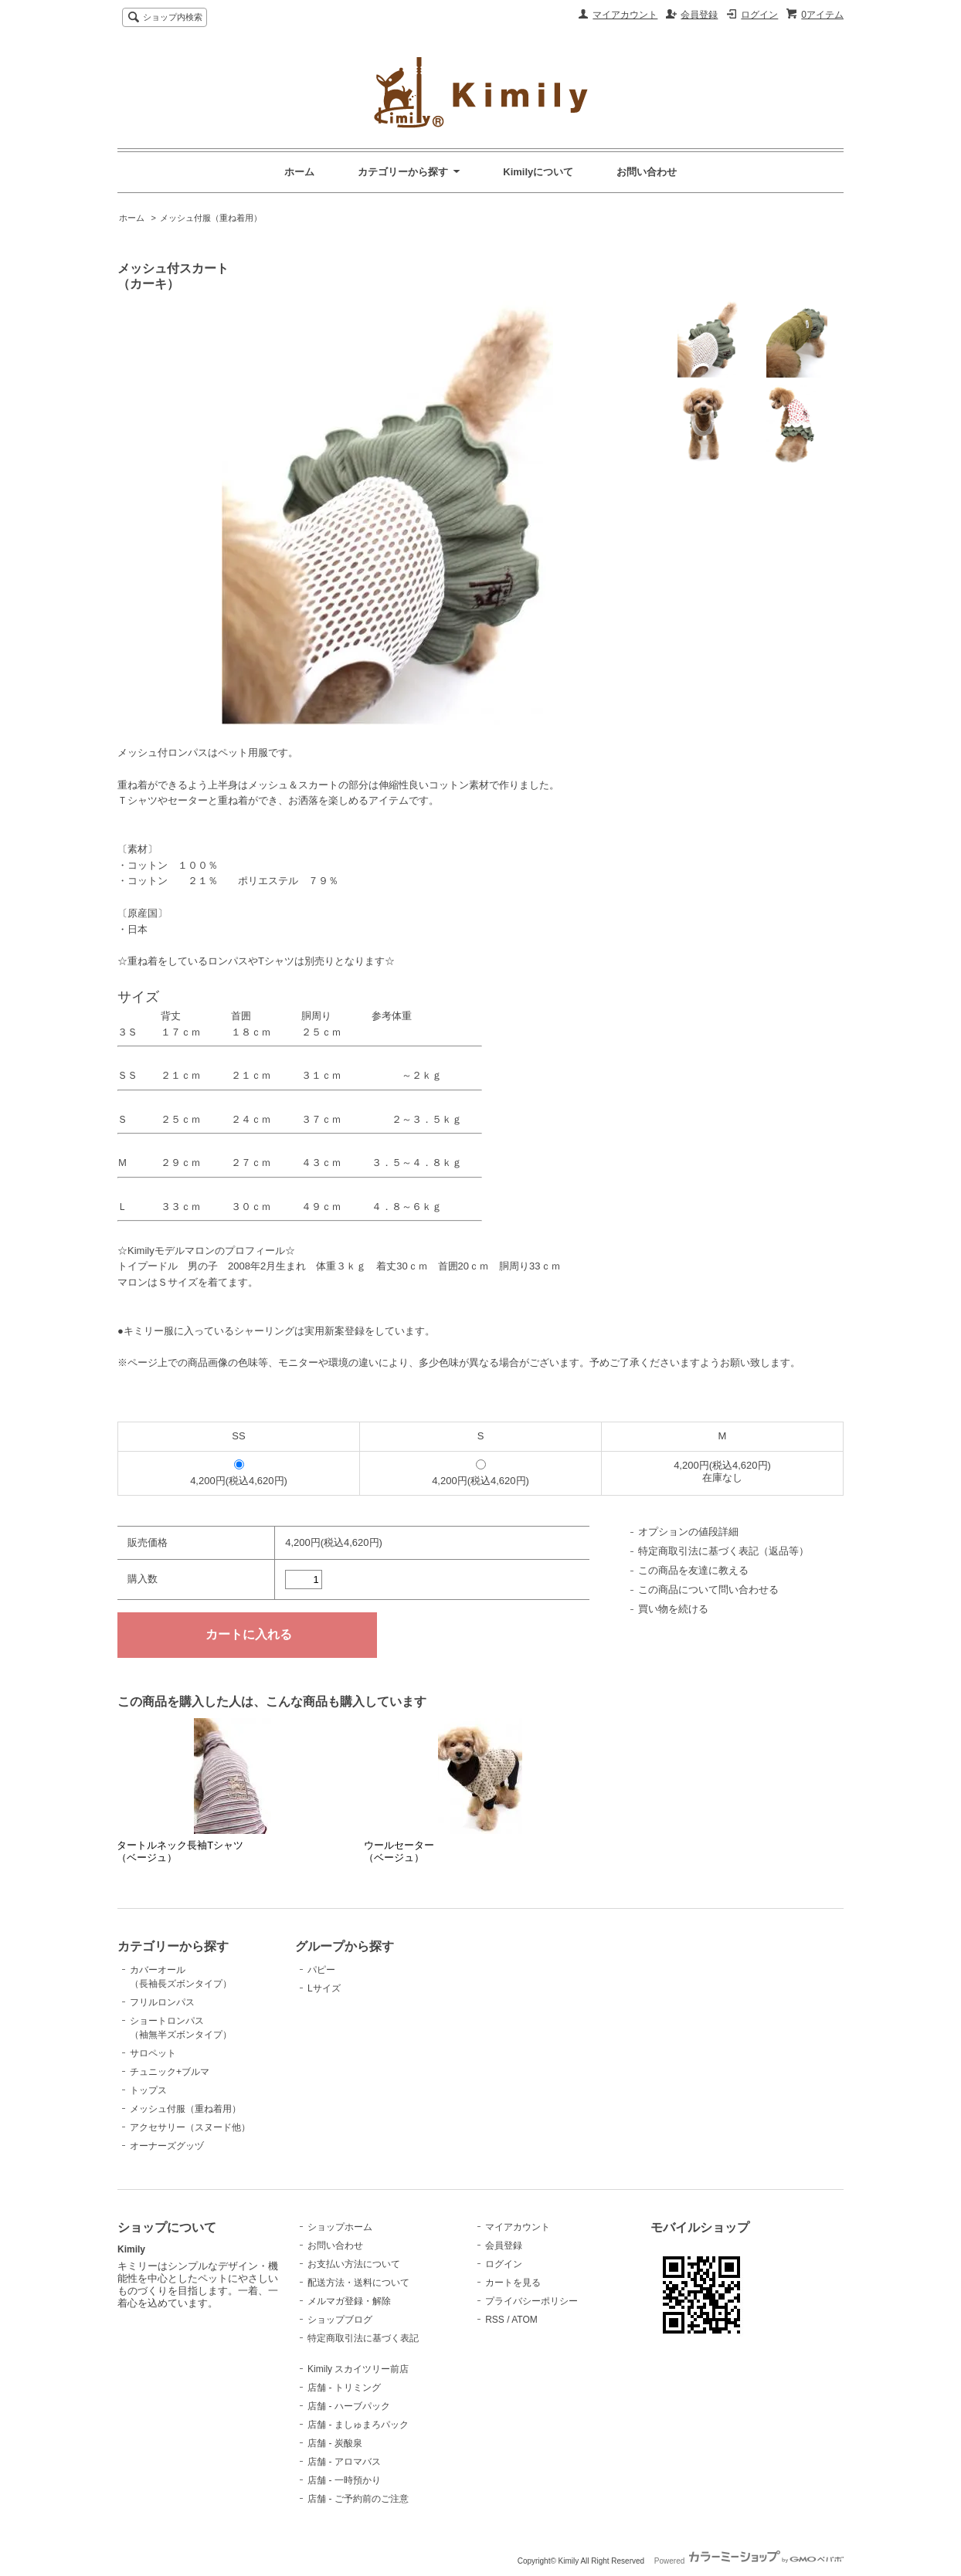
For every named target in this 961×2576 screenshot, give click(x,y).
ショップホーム (339, 2227)
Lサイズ (324, 1988)
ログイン (759, 14)
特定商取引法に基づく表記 (363, 2338)
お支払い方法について (353, 2264)
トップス (148, 2090)
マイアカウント (625, 14)
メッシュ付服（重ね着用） (211, 217)
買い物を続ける (673, 1609)
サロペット (153, 2053)
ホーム (299, 172)
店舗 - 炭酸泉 (334, 2443)
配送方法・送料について (358, 2282)
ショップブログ (339, 2319)
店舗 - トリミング (344, 2387)
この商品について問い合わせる (708, 1589)
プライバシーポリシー (531, 2301)
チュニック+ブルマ (169, 2071)
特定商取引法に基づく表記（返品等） (723, 1551)
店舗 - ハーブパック (348, 2406)
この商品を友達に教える (693, 1570)
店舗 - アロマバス (344, 2461)
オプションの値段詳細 (688, 1531)
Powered (749, 2561)
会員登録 (699, 14)
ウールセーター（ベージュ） (399, 1851)
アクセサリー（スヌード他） (190, 2127)
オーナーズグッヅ (167, 2145)
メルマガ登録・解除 (349, 2301)
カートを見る (513, 2282)
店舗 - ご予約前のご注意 (358, 2498)
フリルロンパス (162, 2002)
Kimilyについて (538, 172)
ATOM (524, 2319)
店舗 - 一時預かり (344, 2480)
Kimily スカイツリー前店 (358, 2369)
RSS (494, 2319)
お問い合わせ (646, 172)
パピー (321, 1969)
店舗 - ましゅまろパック (358, 2424)
